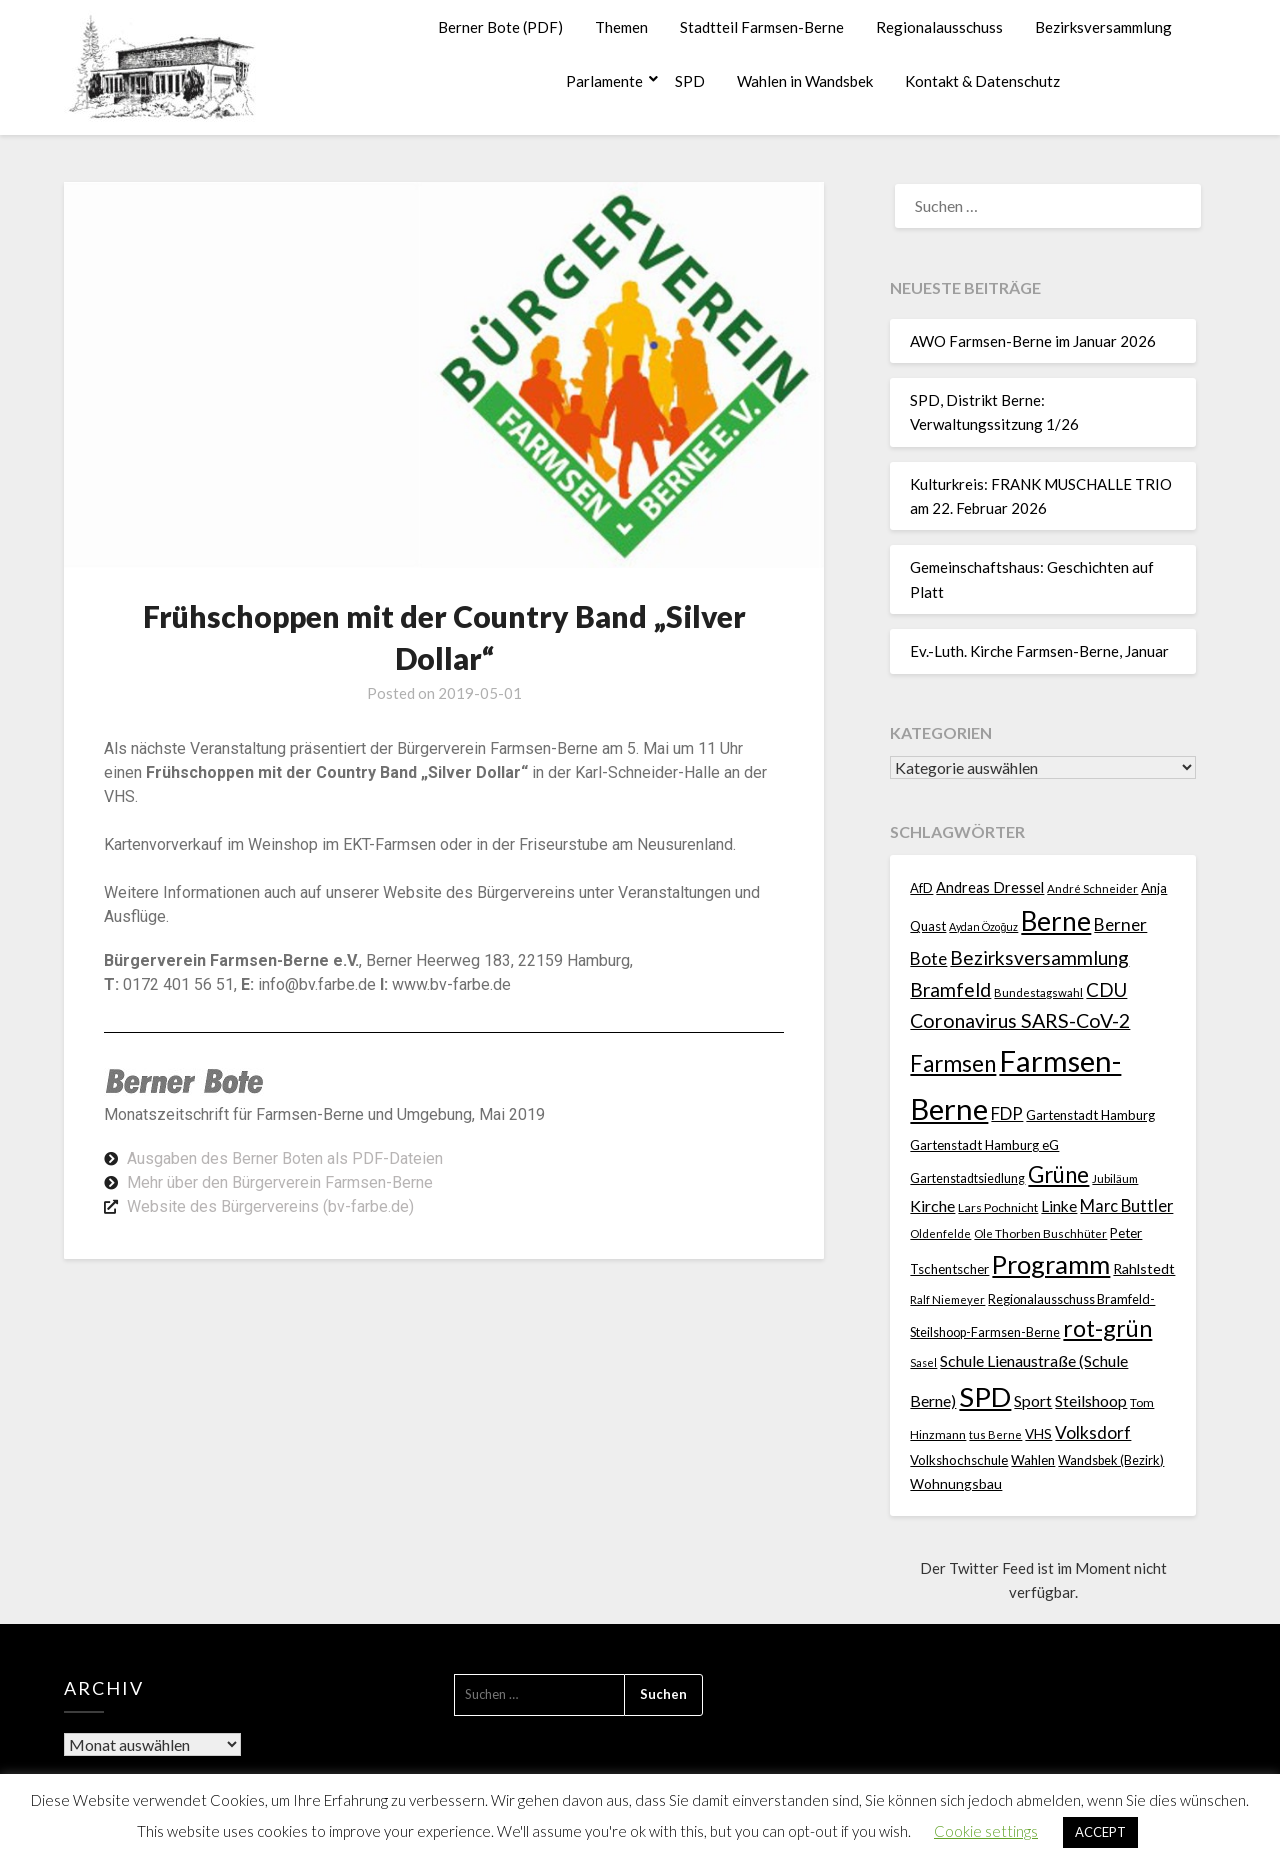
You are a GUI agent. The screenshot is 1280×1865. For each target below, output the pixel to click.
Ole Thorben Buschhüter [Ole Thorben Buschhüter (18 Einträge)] (1040, 1233)
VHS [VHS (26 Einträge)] (1038, 1434)
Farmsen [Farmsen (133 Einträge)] (953, 1063)
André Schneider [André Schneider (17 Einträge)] (1092, 888)
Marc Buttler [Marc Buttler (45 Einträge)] (1126, 1205)
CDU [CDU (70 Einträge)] (1106, 989)
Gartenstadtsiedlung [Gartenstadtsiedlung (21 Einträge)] (967, 1178)
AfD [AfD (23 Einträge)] (921, 888)
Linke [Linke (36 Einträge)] (1059, 1206)
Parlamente (604, 81)
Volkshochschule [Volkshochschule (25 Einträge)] (959, 1460)
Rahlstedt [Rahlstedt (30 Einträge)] (1144, 1268)
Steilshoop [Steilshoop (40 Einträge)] (1091, 1400)
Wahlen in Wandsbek (805, 81)
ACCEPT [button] (1100, 1832)
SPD (690, 81)
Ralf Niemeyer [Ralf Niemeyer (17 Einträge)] (947, 1299)
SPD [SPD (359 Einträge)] (985, 1396)
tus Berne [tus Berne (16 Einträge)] (995, 1434)
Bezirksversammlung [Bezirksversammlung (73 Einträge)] (1039, 957)
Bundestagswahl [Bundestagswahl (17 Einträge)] (1038, 992)
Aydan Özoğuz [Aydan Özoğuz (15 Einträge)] (983, 926)
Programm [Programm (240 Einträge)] (1051, 1264)
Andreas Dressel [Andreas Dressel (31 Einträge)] (990, 887)
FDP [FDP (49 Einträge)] (1007, 1113)
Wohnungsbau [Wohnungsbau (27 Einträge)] (956, 1483)
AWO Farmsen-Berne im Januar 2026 (1033, 341)
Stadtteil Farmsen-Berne (762, 27)
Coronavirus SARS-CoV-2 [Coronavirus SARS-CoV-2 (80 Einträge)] (1020, 1020)
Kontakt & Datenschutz (982, 81)
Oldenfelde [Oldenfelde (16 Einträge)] (940, 1233)
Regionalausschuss (939, 27)
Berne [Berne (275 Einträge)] (1056, 921)
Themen (621, 27)
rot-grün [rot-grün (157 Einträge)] (1107, 1328)
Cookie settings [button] (986, 1831)
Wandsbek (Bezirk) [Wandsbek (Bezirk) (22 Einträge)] (1111, 1460)
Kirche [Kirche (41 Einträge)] (932, 1205)
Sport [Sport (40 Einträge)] (1033, 1400)
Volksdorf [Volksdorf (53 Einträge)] (1093, 1432)
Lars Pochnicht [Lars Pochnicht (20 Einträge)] (998, 1207)
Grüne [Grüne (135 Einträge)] (1058, 1174)
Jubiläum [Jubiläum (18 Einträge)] (1115, 1178)
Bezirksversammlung (1103, 27)
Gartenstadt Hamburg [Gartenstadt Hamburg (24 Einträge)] (1090, 1115)
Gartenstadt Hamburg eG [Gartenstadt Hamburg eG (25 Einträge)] (984, 1145)
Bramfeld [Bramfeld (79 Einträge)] (950, 989)
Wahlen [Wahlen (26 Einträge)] (1033, 1460)
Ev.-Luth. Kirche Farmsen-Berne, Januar (1039, 651)
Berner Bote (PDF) (500, 27)
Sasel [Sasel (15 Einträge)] (923, 1362)
